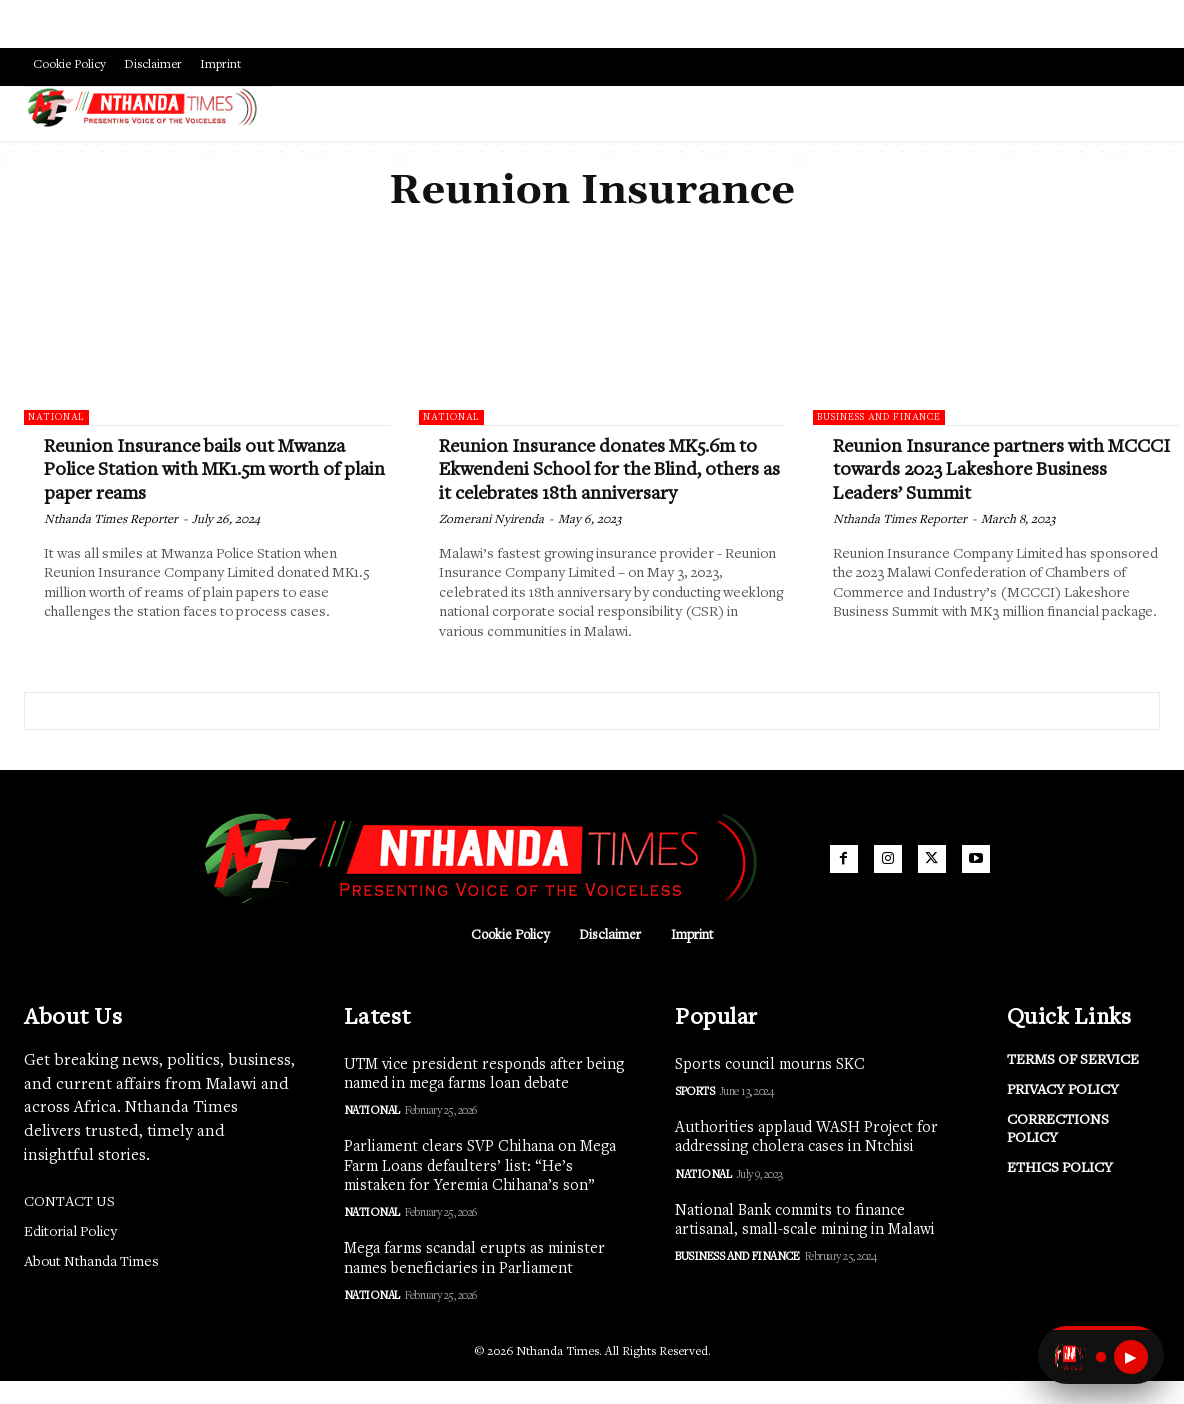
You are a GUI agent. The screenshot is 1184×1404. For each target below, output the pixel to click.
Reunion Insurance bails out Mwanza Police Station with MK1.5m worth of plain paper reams (209, 470)
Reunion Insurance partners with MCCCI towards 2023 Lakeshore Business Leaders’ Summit (980, 470)
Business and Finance (879, 418)
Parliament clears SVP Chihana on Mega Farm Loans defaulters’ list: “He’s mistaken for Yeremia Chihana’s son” (480, 1190)
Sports (694, 1115)
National (56, 418)
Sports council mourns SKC (770, 1088)
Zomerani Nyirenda (491, 543)
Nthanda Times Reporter (111, 520)
